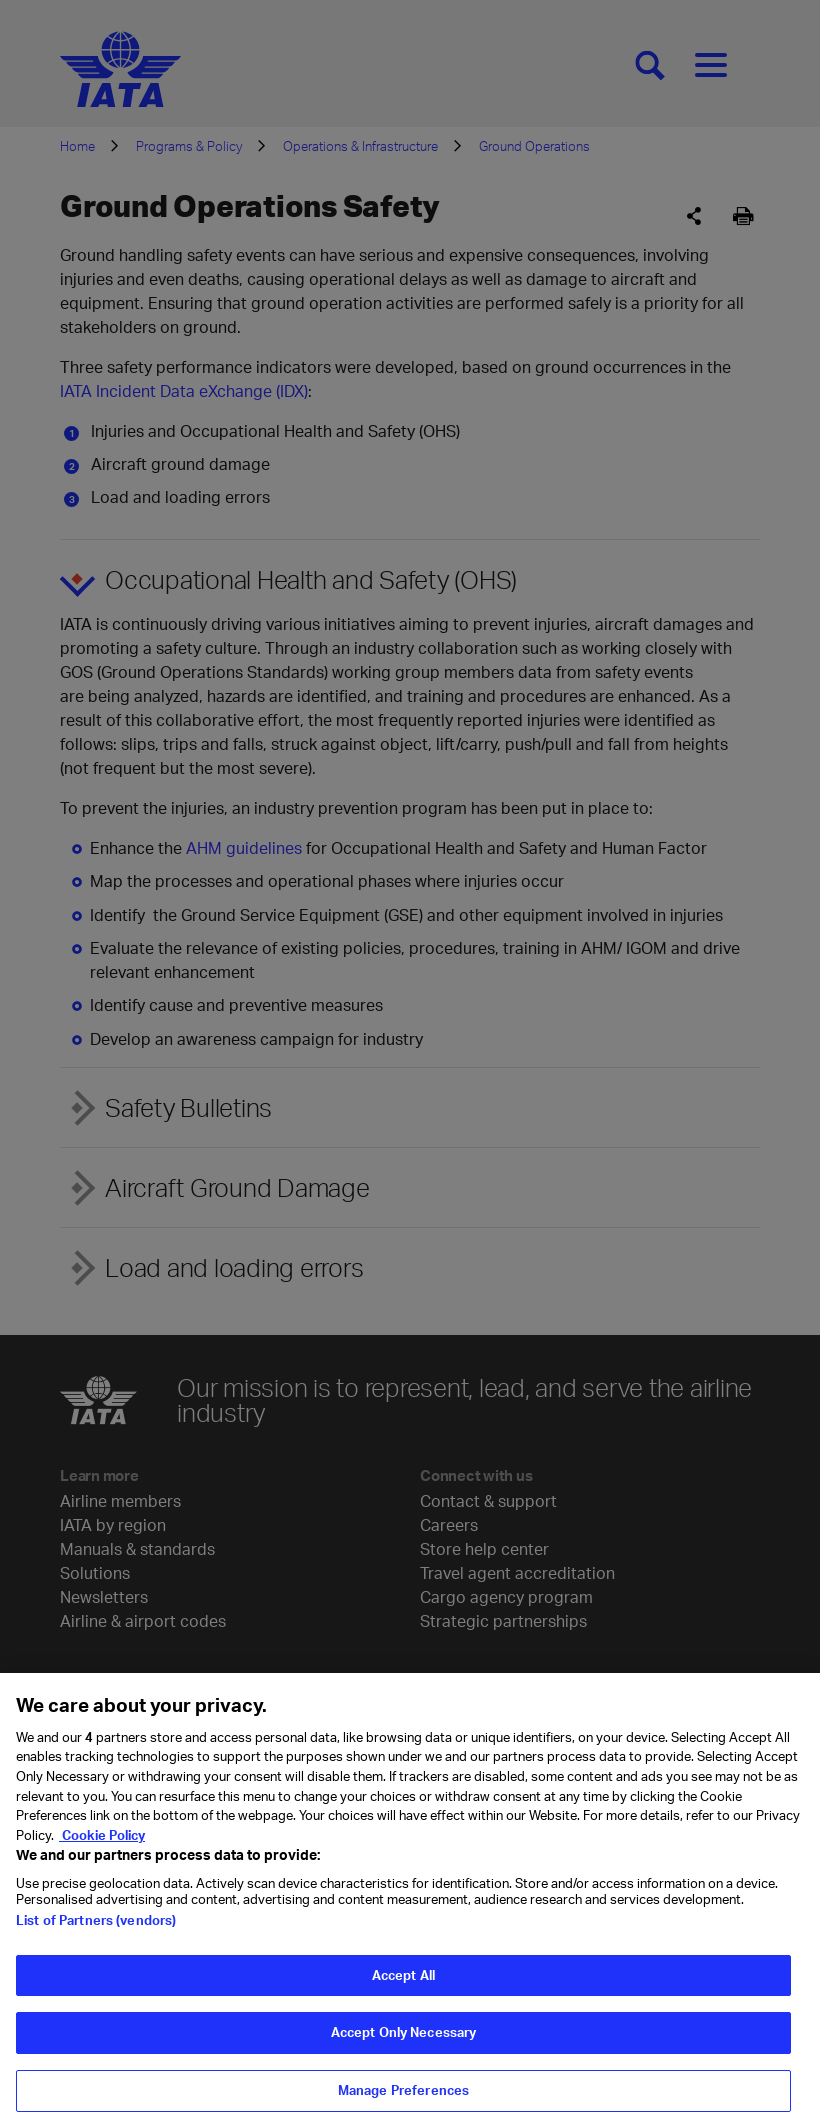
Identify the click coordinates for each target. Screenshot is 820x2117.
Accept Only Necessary (404, 2058)
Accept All (403, 2001)
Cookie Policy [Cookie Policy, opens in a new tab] (102, 1861)
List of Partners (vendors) (96, 1946)
